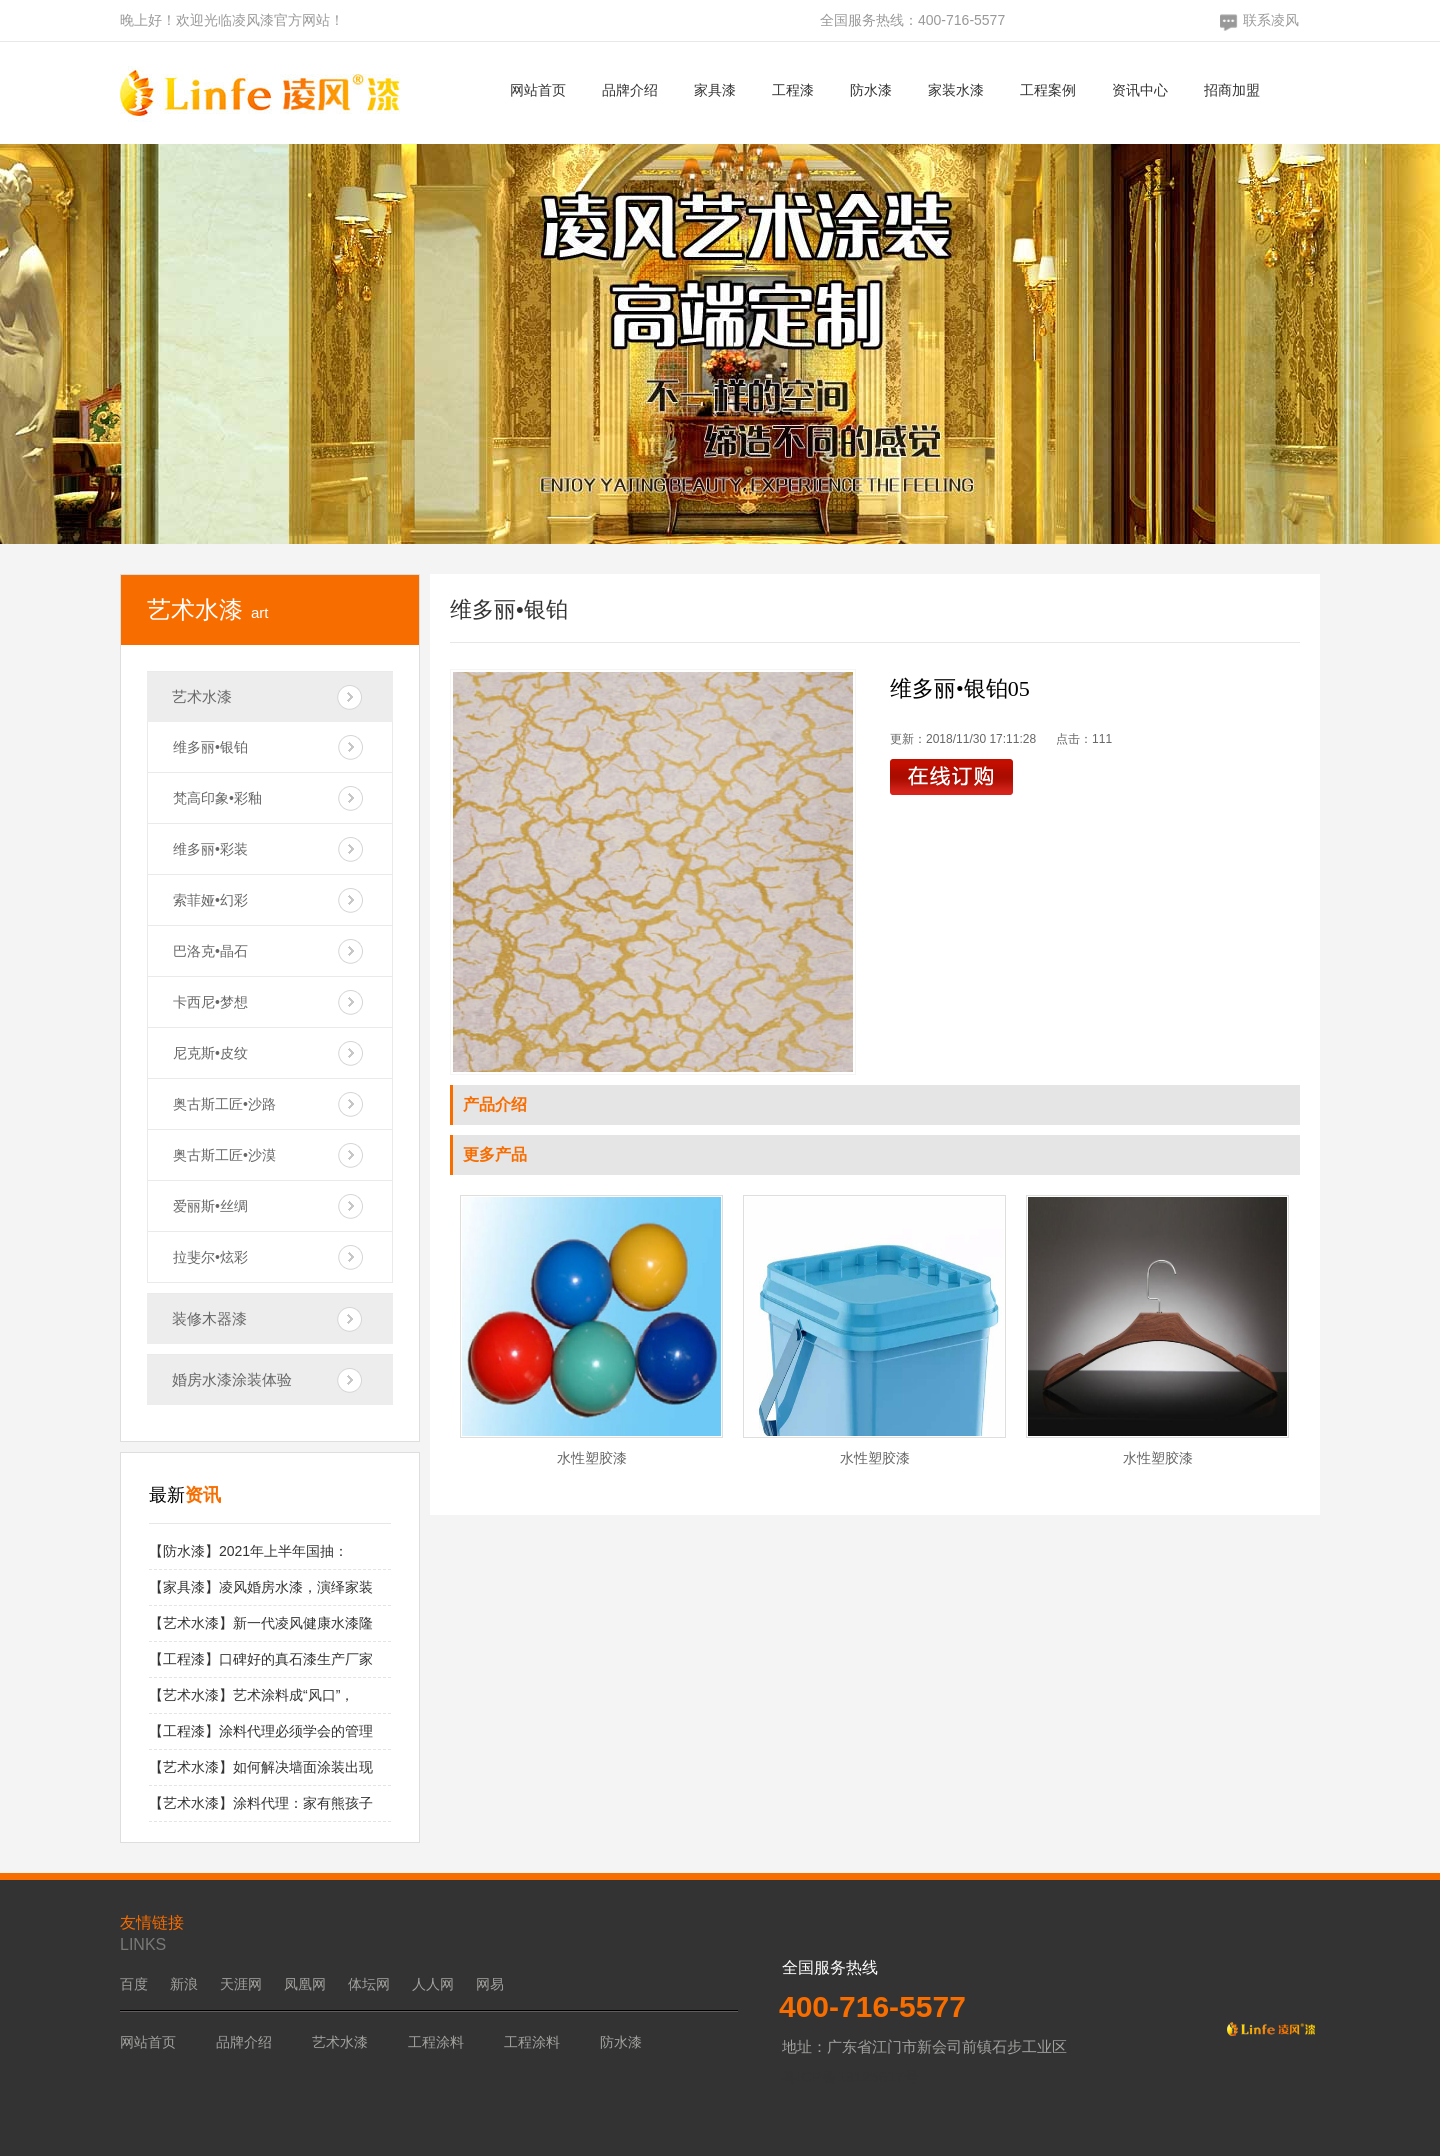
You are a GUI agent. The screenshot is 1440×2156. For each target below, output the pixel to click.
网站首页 (538, 90)
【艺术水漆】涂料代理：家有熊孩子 (261, 1803)
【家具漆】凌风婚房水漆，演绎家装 (261, 1587)
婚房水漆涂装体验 (232, 1379)
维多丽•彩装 (210, 849)
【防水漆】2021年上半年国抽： (248, 1551)
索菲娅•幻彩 (210, 900)
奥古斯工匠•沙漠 (224, 1155)
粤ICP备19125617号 (850, 2076)
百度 (134, 1984)
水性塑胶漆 (592, 1458)
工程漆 (793, 90)
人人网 (433, 1984)
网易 (490, 1984)
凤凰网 (305, 1984)
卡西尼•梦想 (210, 1002)
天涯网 (241, 1984)
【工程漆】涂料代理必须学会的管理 (261, 1731)
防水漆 (871, 90)
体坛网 (369, 1984)
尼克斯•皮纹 (210, 1053)
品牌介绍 (630, 90)
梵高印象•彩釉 (217, 798)
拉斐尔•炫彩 (210, 1257)
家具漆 (715, 90)
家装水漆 (956, 90)
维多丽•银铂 (210, 747)
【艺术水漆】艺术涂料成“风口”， (251, 1695)
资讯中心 (1140, 90)
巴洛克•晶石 (210, 951)
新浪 (184, 1984)
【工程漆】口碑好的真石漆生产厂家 (261, 1659)
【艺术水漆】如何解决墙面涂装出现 (261, 1767)
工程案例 (1048, 90)
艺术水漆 (202, 696)
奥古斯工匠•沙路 (224, 1104)
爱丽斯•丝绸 (210, 1206)
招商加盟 (1232, 90)
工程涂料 (436, 2042)
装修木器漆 (209, 1318)
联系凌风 (1271, 20)
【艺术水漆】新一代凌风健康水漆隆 (261, 1623)
